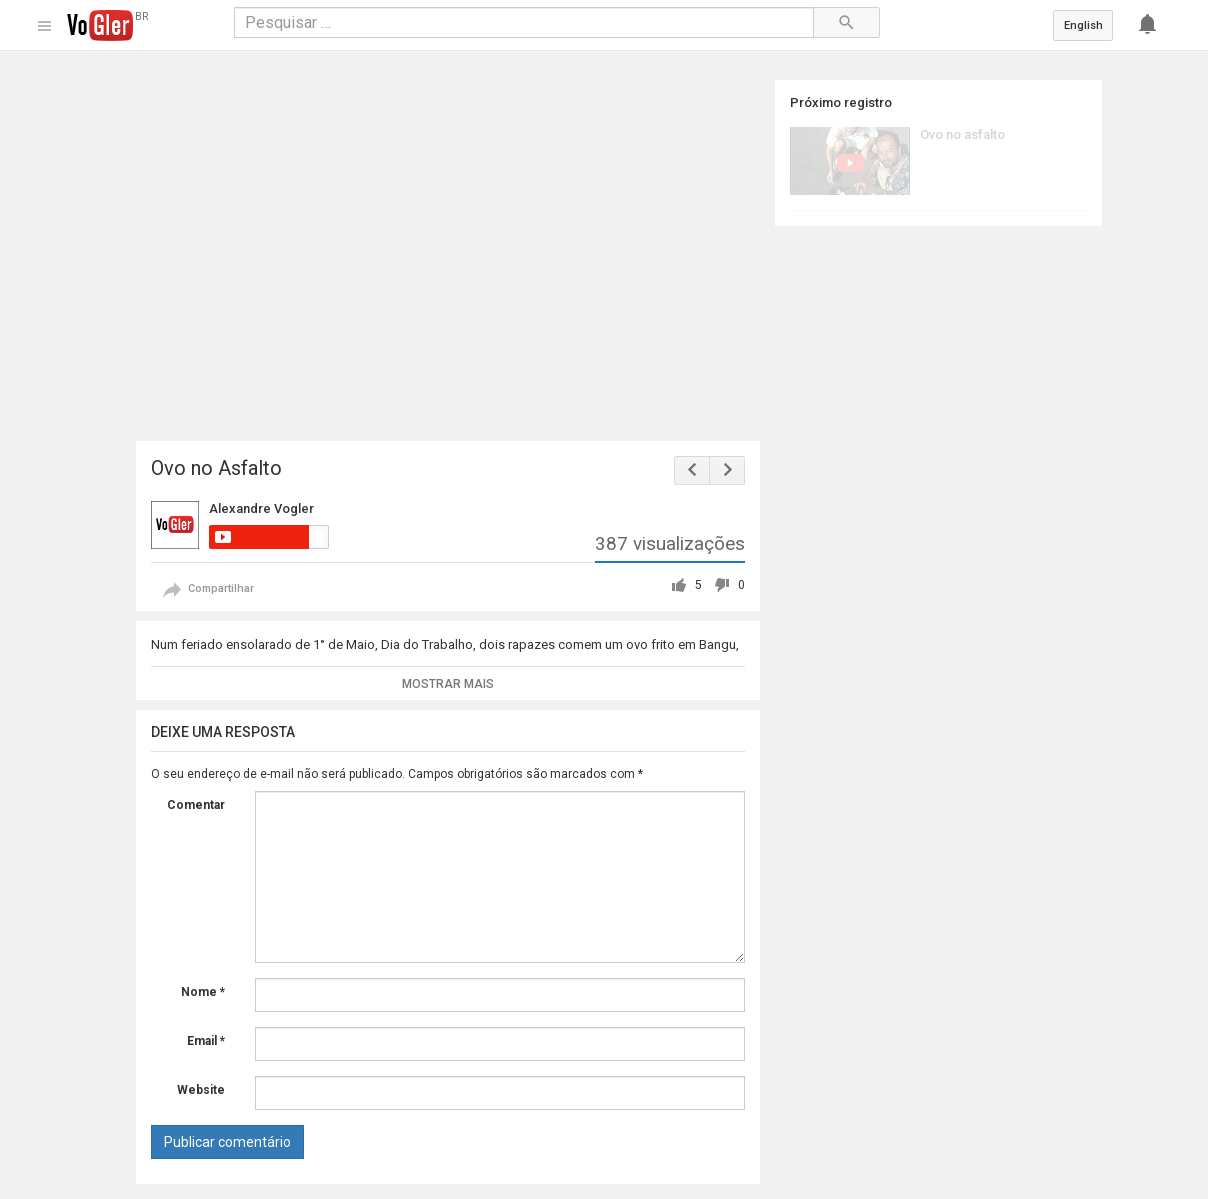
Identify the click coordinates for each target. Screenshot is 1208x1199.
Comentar (196, 805)
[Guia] (43, 26)
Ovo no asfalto (962, 134)
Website (201, 1090)
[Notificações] (1152, 25)
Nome (203, 992)
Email (206, 1041)
